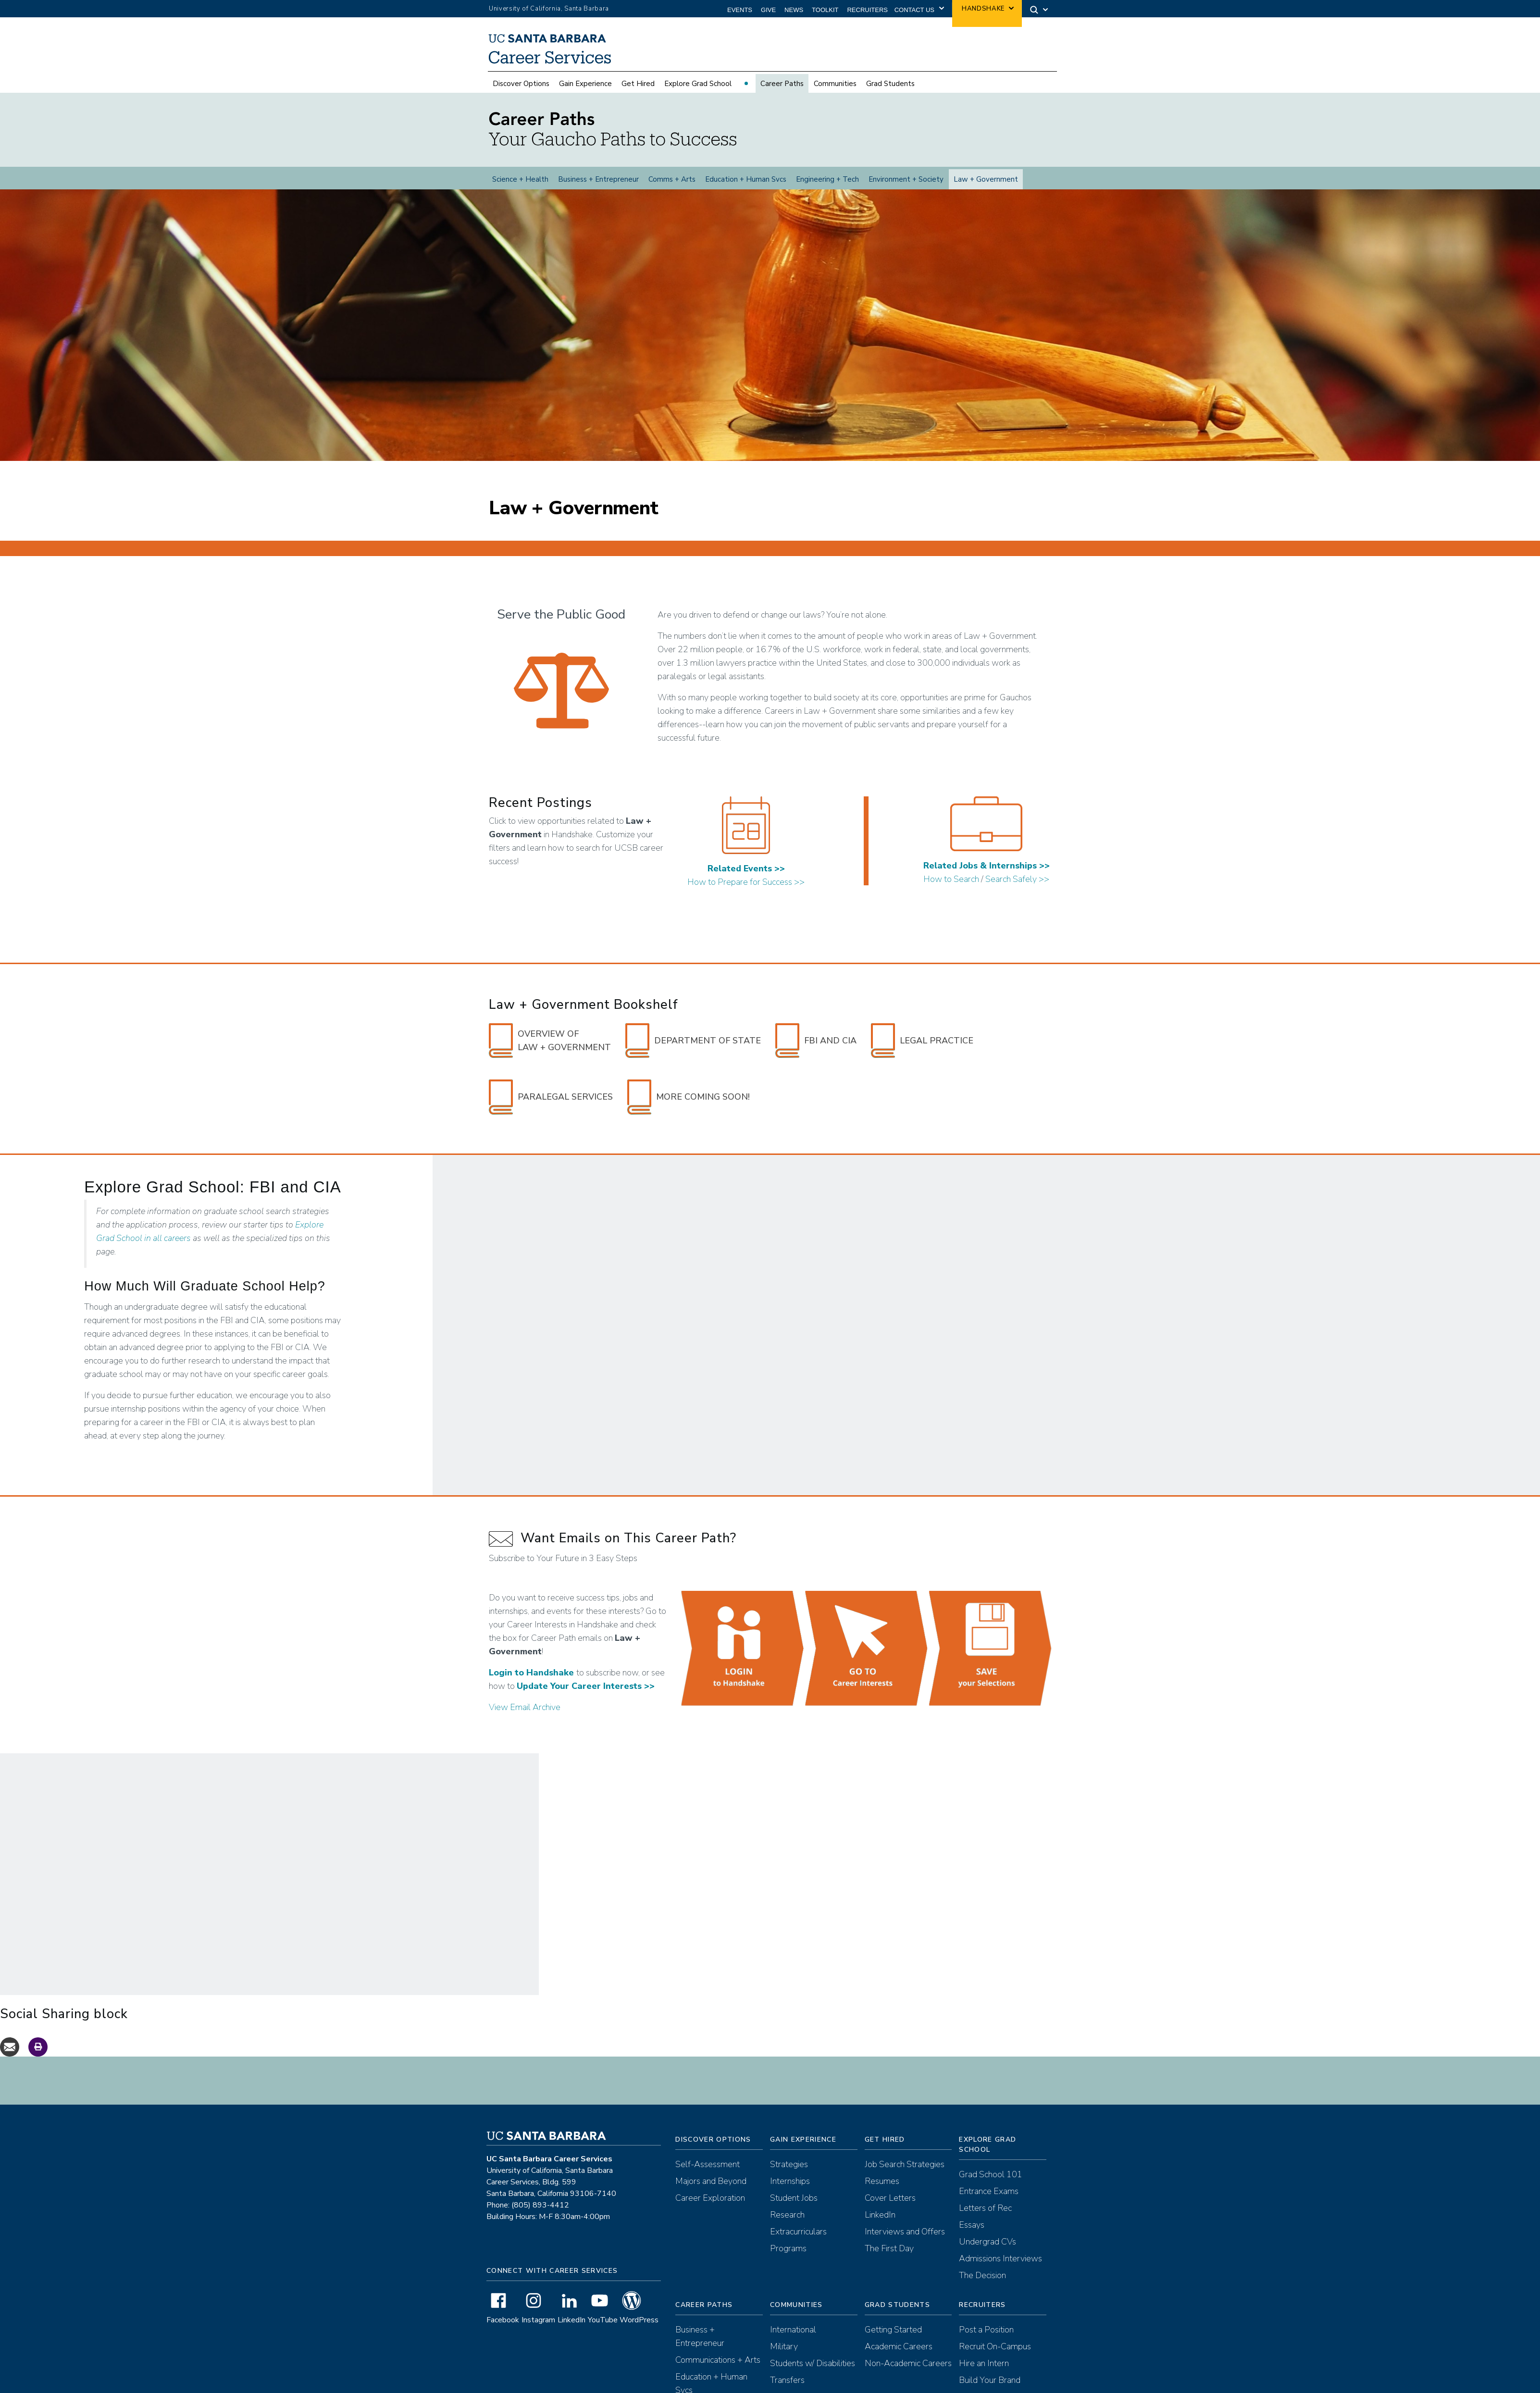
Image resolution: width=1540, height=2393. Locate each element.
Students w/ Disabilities (812, 2363)
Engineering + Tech (827, 179)
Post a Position (986, 2329)
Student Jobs (794, 2198)
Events (739, 9)
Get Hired (638, 83)
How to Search (951, 879)
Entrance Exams (988, 2191)
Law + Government (986, 179)
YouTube (603, 2320)
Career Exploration (710, 2198)
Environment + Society (906, 179)
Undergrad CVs (987, 2241)
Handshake (983, 8)
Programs (788, 2248)
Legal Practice (922, 1040)
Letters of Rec (985, 2208)
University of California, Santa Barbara (549, 8)
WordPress (639, 2320)
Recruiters (867, 9)
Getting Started (893, 2329)
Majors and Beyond (710, 2181)
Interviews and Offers (905, 2231)
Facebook (502, 2320)
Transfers (787, 2380)
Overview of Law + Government (550, 1040)
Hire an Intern (984, 2363)
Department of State (693, 1040)
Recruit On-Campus (995, 2346)
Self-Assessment (707, 2164)
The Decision (982, 2275)
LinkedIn (571, 2320)
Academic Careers (898, 2346)
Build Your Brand (989, 2380)
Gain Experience (585, 83)
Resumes (882, 2181)
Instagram (538, 2320)
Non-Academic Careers (908, 2363)
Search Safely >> (1017, 879)
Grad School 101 (990, 2174)
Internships (790, 2181)
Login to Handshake (531, 1672)
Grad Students (890, 83)
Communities (835, 83)
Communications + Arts (717, 2360)
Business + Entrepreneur (598, 179)
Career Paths (782, 83)
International (793, 2329)
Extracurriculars (798, 2231)
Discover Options (521, 83)
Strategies (789, 2164)
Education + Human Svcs (745, 179)
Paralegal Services (551, 1097)
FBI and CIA (816, 1040)
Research (787, 2214)
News (793, 9)
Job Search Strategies (904, 2164)
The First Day (889, 2248)
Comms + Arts (671, 179)
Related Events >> (746, 868)
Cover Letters (890, 2198)
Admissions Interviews (1000, 2258)
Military (784, 2346)
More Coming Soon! (688, 1097)
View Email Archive (524, 1707)
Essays (971, 2225)
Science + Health (520, 179)
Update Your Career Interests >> (586, 1686)
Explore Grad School (698, 83)
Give (768, 9)
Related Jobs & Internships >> (986, 865)
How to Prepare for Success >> (746, 882)
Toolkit (825, 9)
